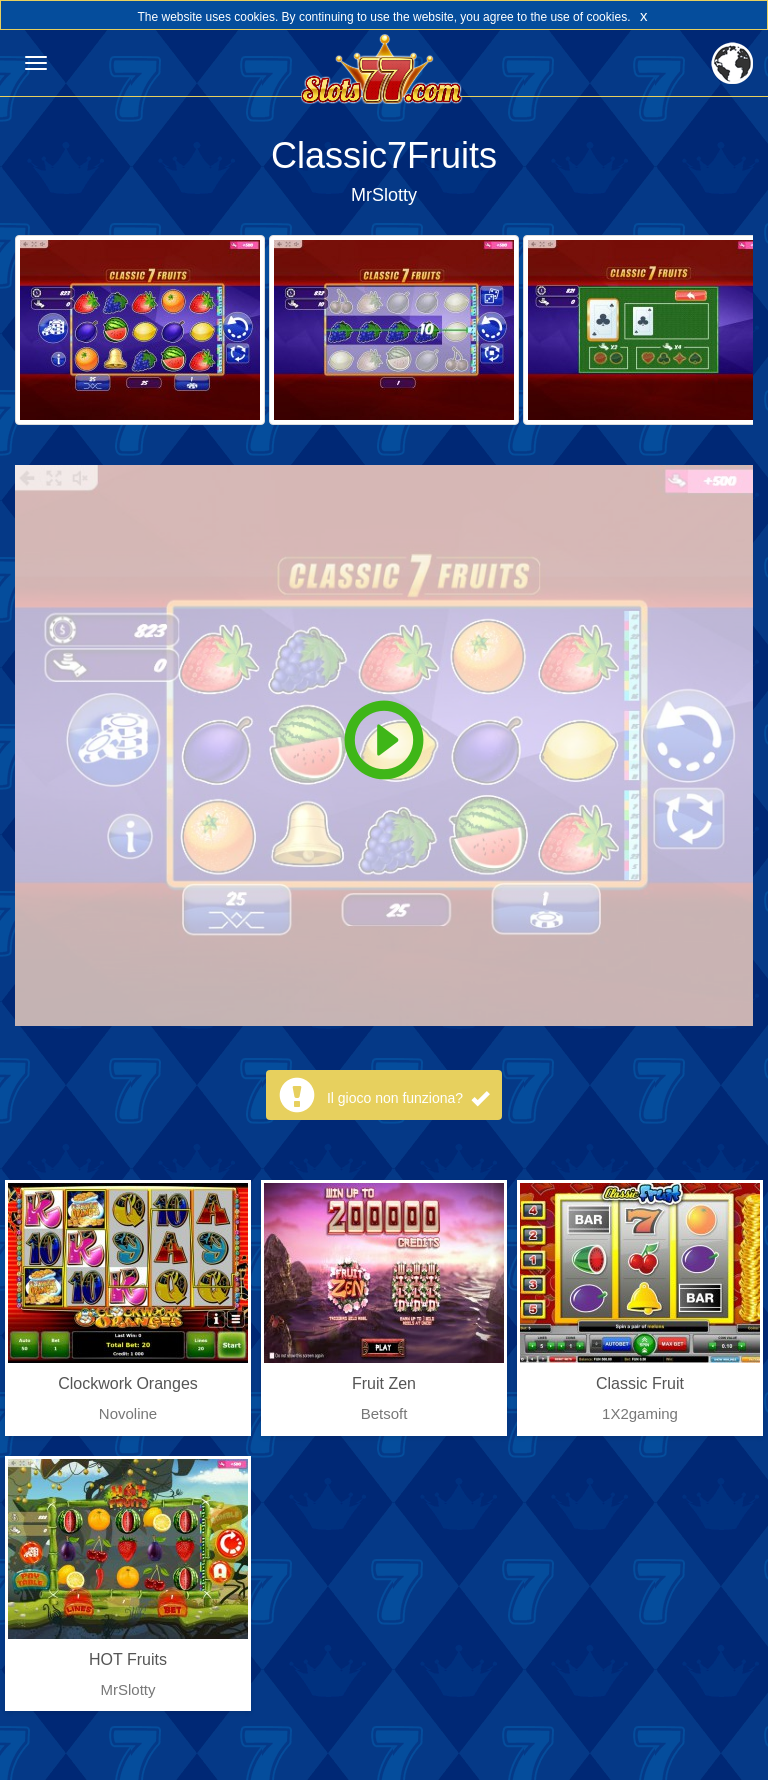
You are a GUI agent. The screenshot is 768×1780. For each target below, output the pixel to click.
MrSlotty (384, 195)
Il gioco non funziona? (408, 1098)
